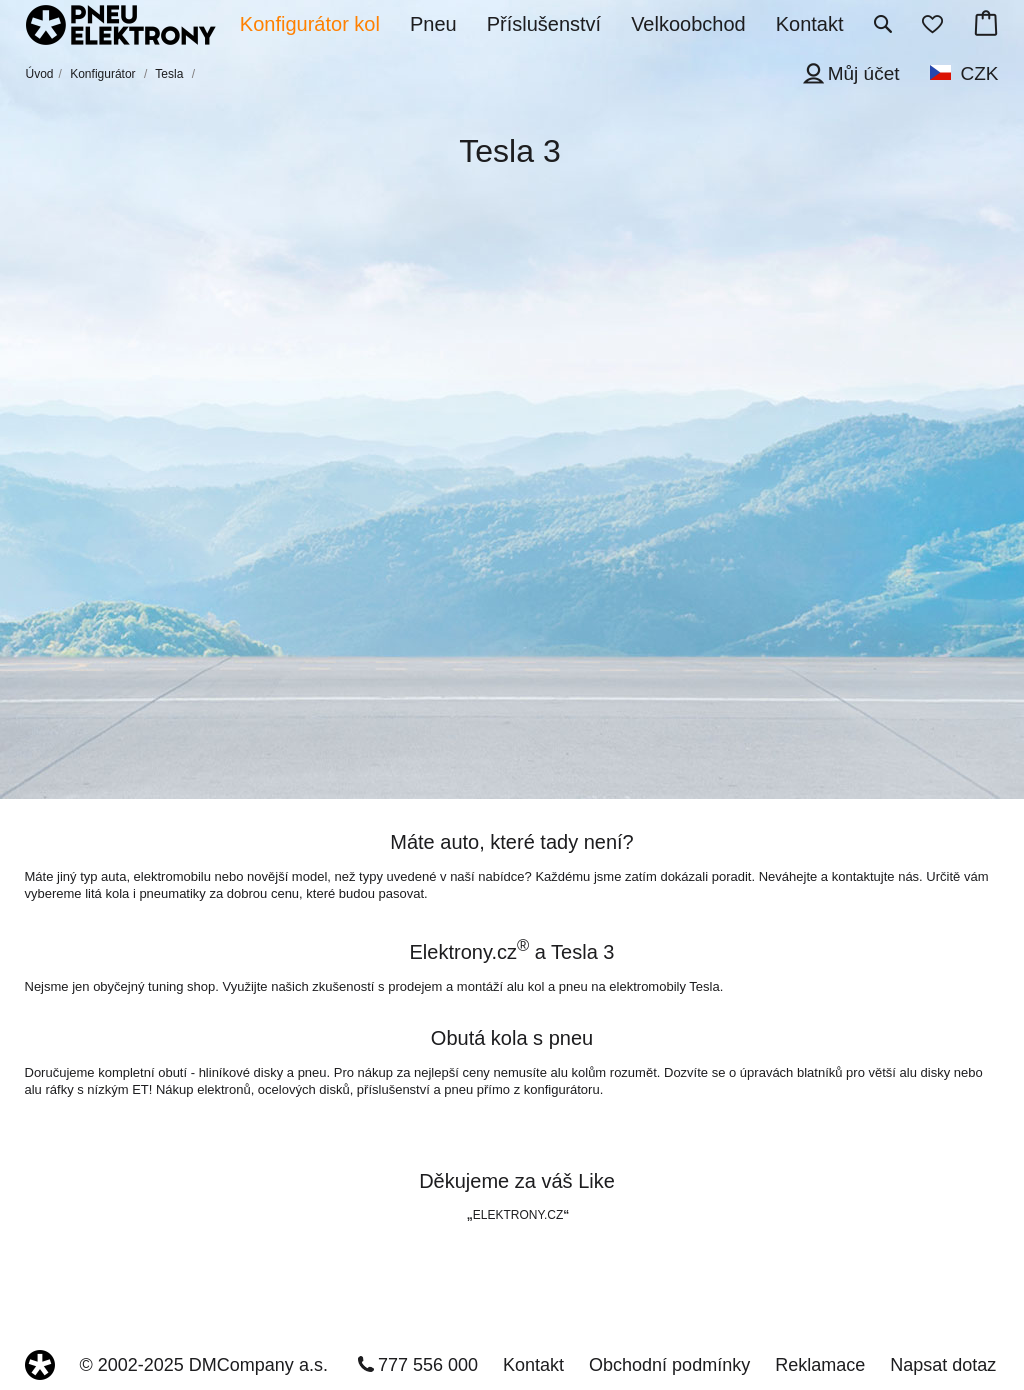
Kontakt (533, 1365)
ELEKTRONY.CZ (518, 1215)
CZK (980, 73)
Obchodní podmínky (669, 1365)
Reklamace (820, 1365)
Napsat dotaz (943, 1365)
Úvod (40, 74)
